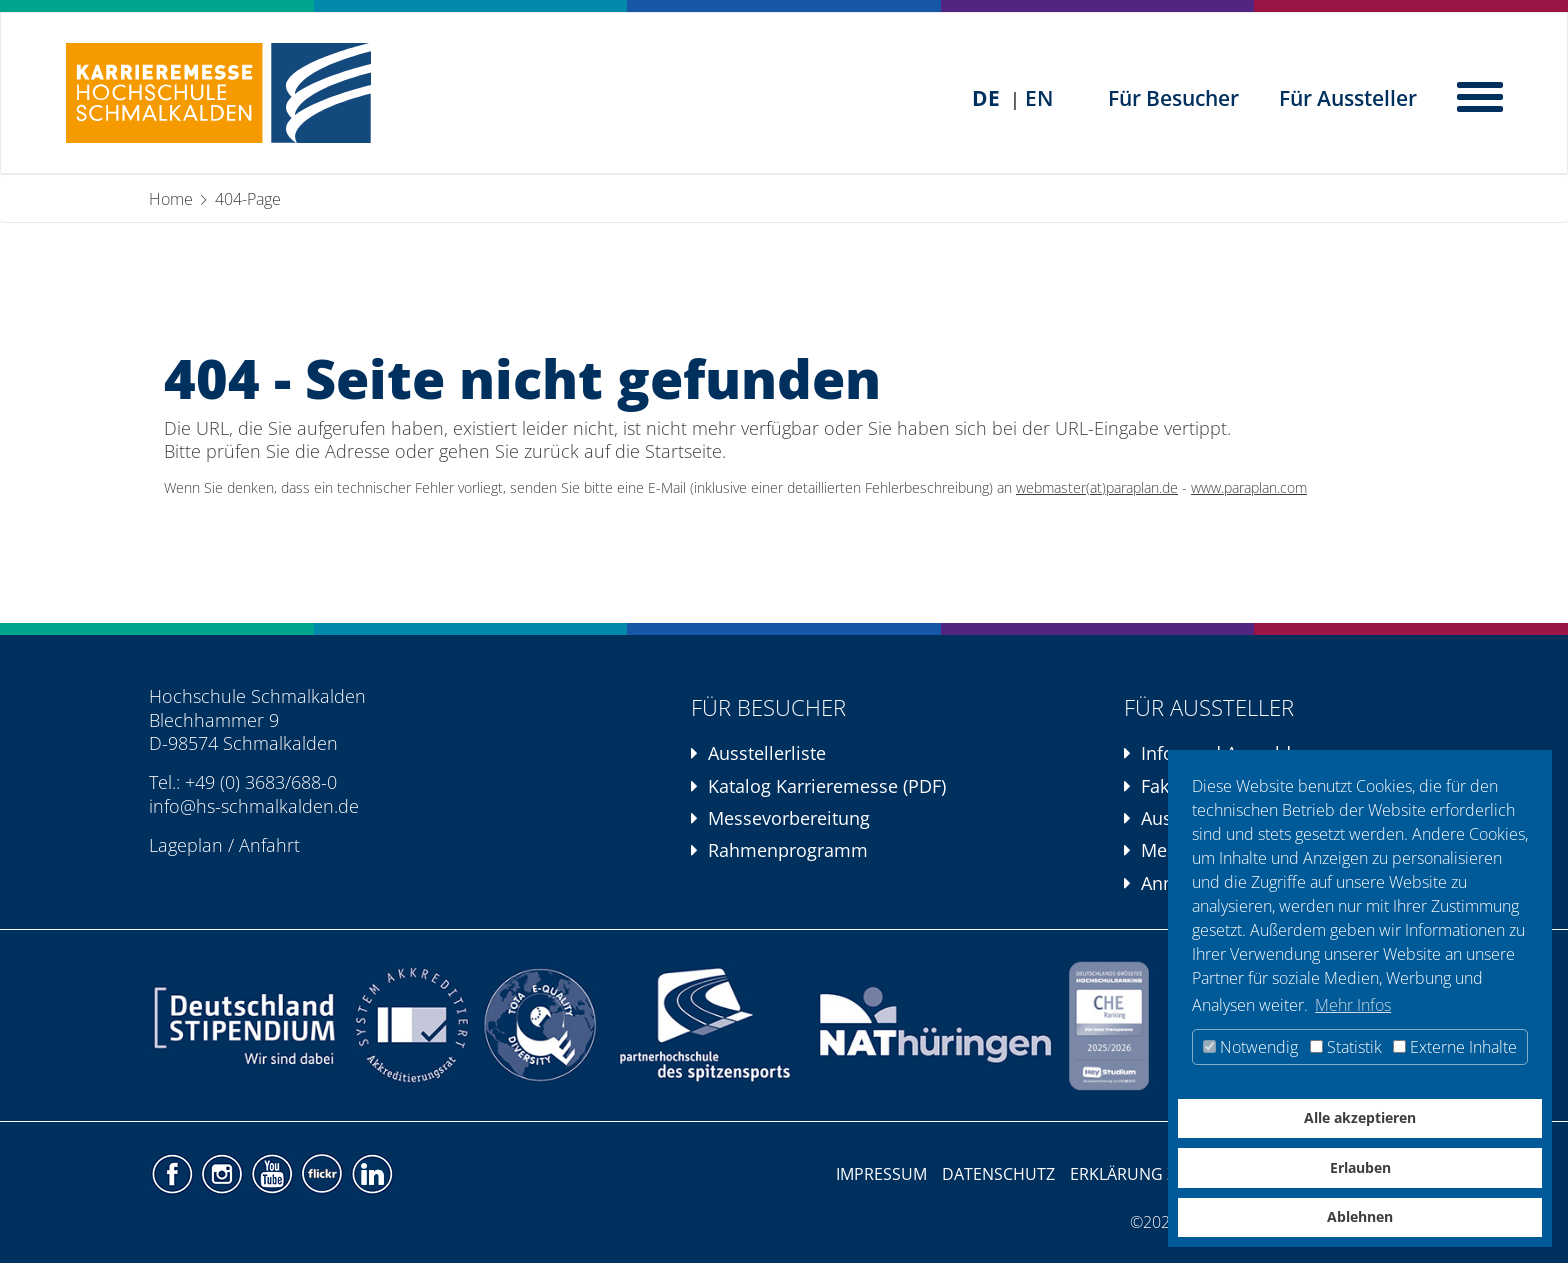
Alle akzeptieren (1360, 1117)
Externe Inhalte (1455, 1047)
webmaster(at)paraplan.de (1097, 488)
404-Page (248, 199)
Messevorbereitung (789, 818)
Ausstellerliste (767, 753)
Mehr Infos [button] (1353, 1005)
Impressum (881, 1174)
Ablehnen (1360, 1216)
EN (1039, 98)
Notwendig (1250, 1047)
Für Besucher (1173, 98)
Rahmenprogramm (788, 850)
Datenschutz (998, 1174)
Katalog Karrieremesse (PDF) (827, 786)
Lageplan (186, 845)
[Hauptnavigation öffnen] (1482, 95)
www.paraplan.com (1249, 488)
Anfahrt (269, 845)
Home (171, 199)
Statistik (1346, 1047)
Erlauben (1360, 1167)
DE (986, 98)
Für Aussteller (1348, 98)
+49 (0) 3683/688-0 (261, 782)
